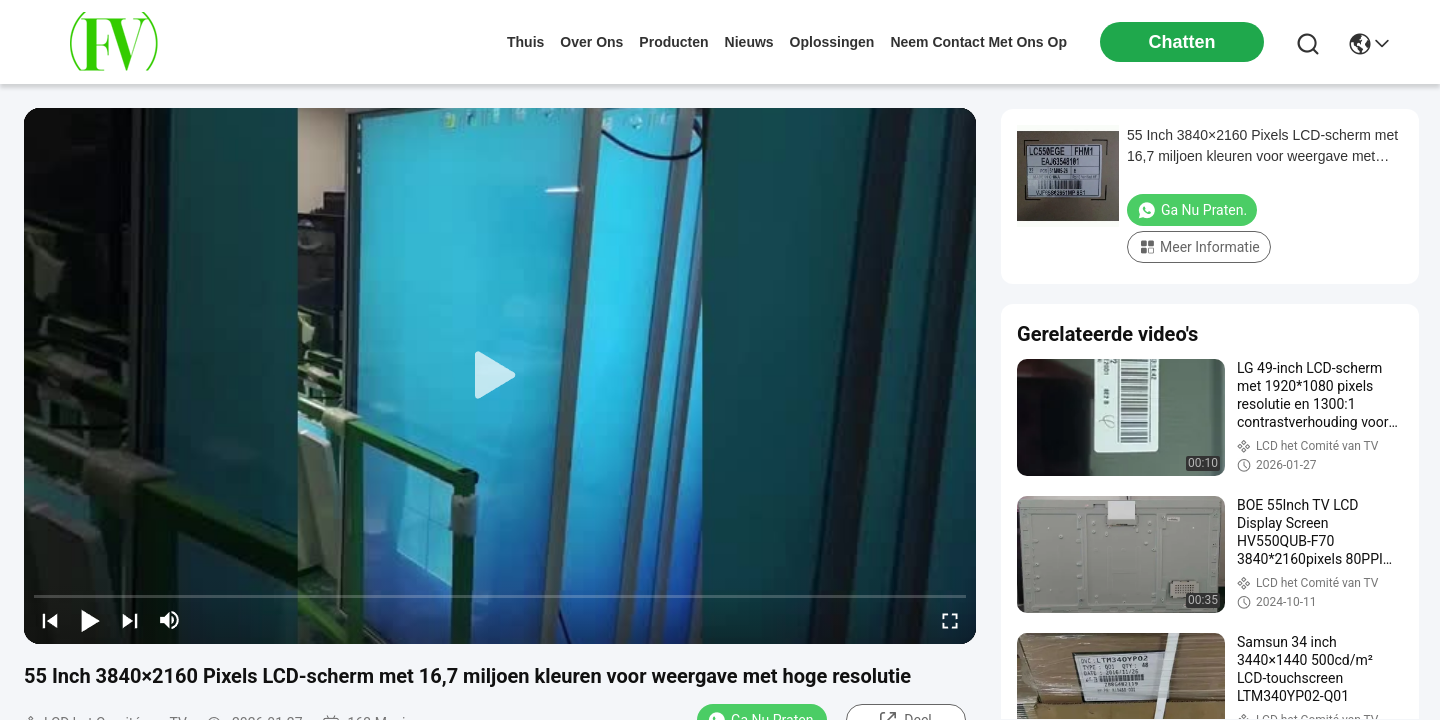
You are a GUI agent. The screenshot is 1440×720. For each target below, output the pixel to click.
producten (673, 42)
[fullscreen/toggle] (950, 620)
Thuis (525, 42)
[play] (500, 376)
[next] (130, 620)
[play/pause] (90, 620)
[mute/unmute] (170, 620)
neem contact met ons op (978, 42)
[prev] (50, 620)
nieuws (749, 42)
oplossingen (832, 42)
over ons (591, 42)
